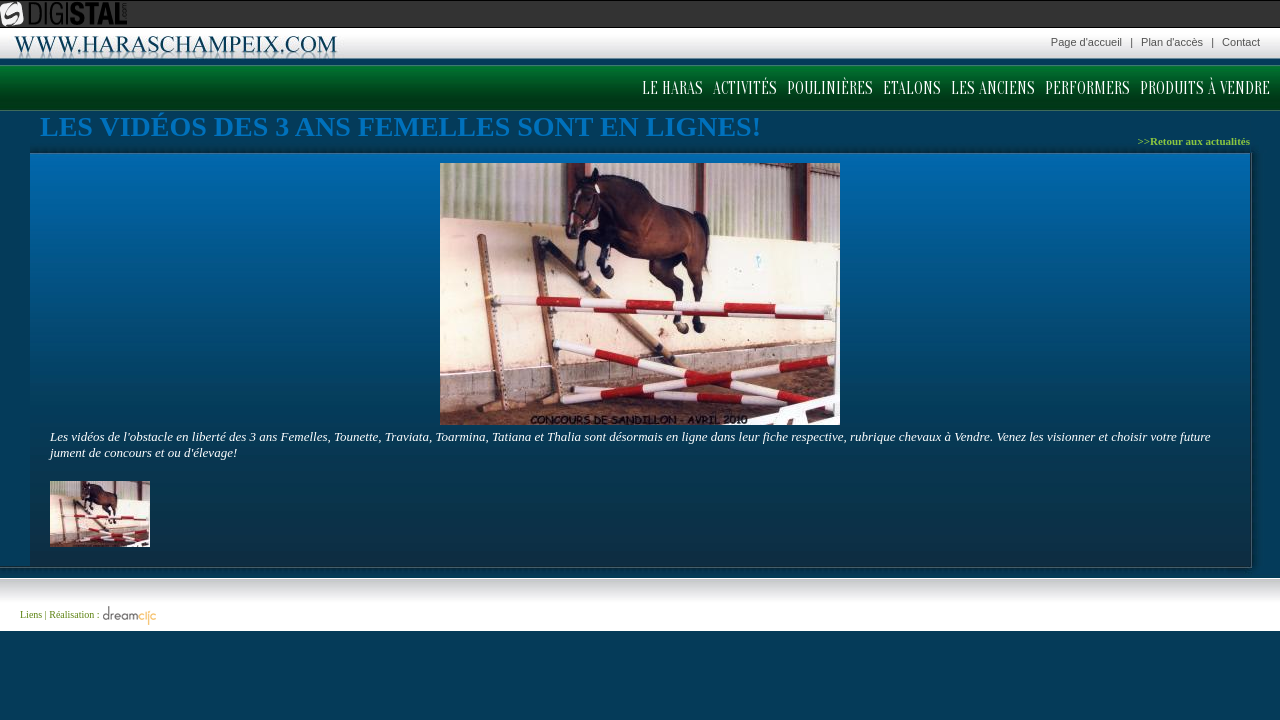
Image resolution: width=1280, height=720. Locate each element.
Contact (1241, 42)
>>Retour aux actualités (1193, 141)
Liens (31, 614)
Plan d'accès (1172, 42)
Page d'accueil (1086, 42)
